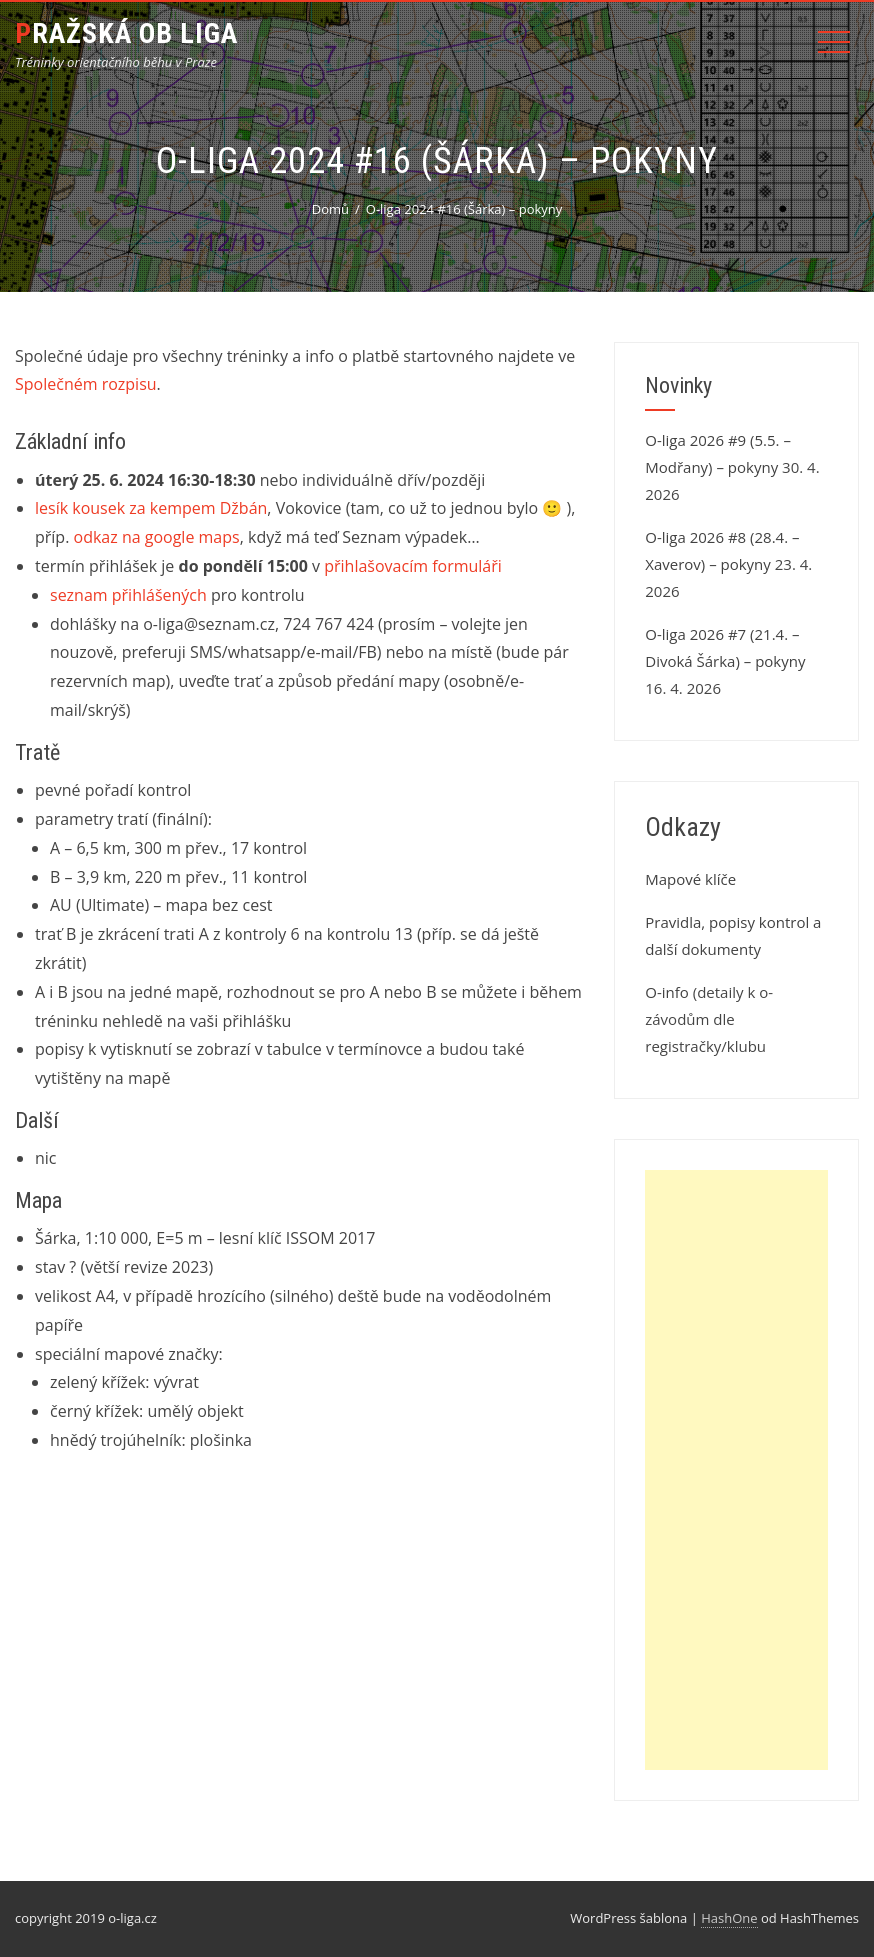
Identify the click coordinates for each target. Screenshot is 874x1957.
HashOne (729, 1918)
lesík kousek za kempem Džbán (151, 508)
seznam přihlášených (128, 595)
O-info (667, 992)
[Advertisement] (736, 1470)
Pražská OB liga (126, 33)
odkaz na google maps (157, 537)
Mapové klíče (690, 879)
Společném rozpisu (86, 384)
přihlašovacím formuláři (413, 566)
